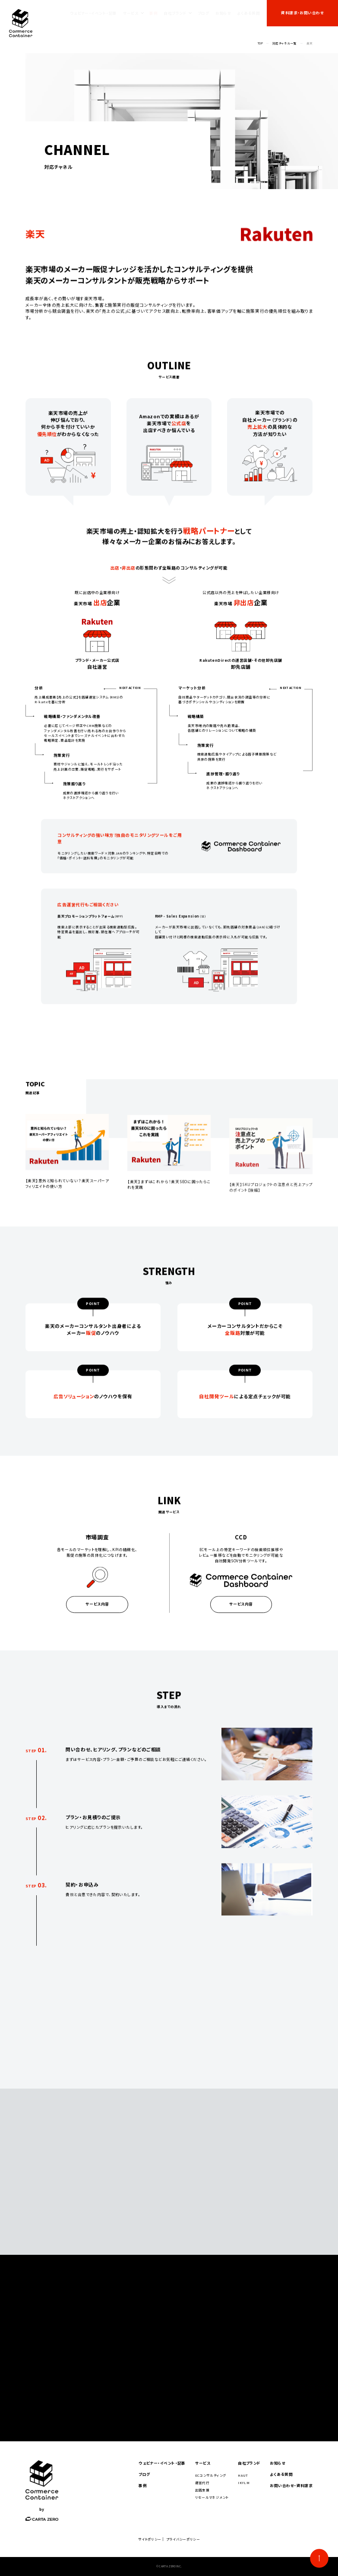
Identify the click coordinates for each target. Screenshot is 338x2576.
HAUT (243, 2475)
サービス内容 (97, 1613)
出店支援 (202, 2489)
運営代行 (202, 2482)
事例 (153, 13)
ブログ (203, 13)
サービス (131, 13)
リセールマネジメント (212, 2497)
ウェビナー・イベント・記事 (93, 13)
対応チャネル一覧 (284, 43)
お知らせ (223, 13)
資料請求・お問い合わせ (302, 13)
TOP (260, 43)
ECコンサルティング (210, 2475)
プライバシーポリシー (183, 2539)
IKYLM (244, 2482)
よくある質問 (248, 13)
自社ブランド (175, 13)
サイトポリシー (149, 2539)
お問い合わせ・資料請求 (291, 2485)
